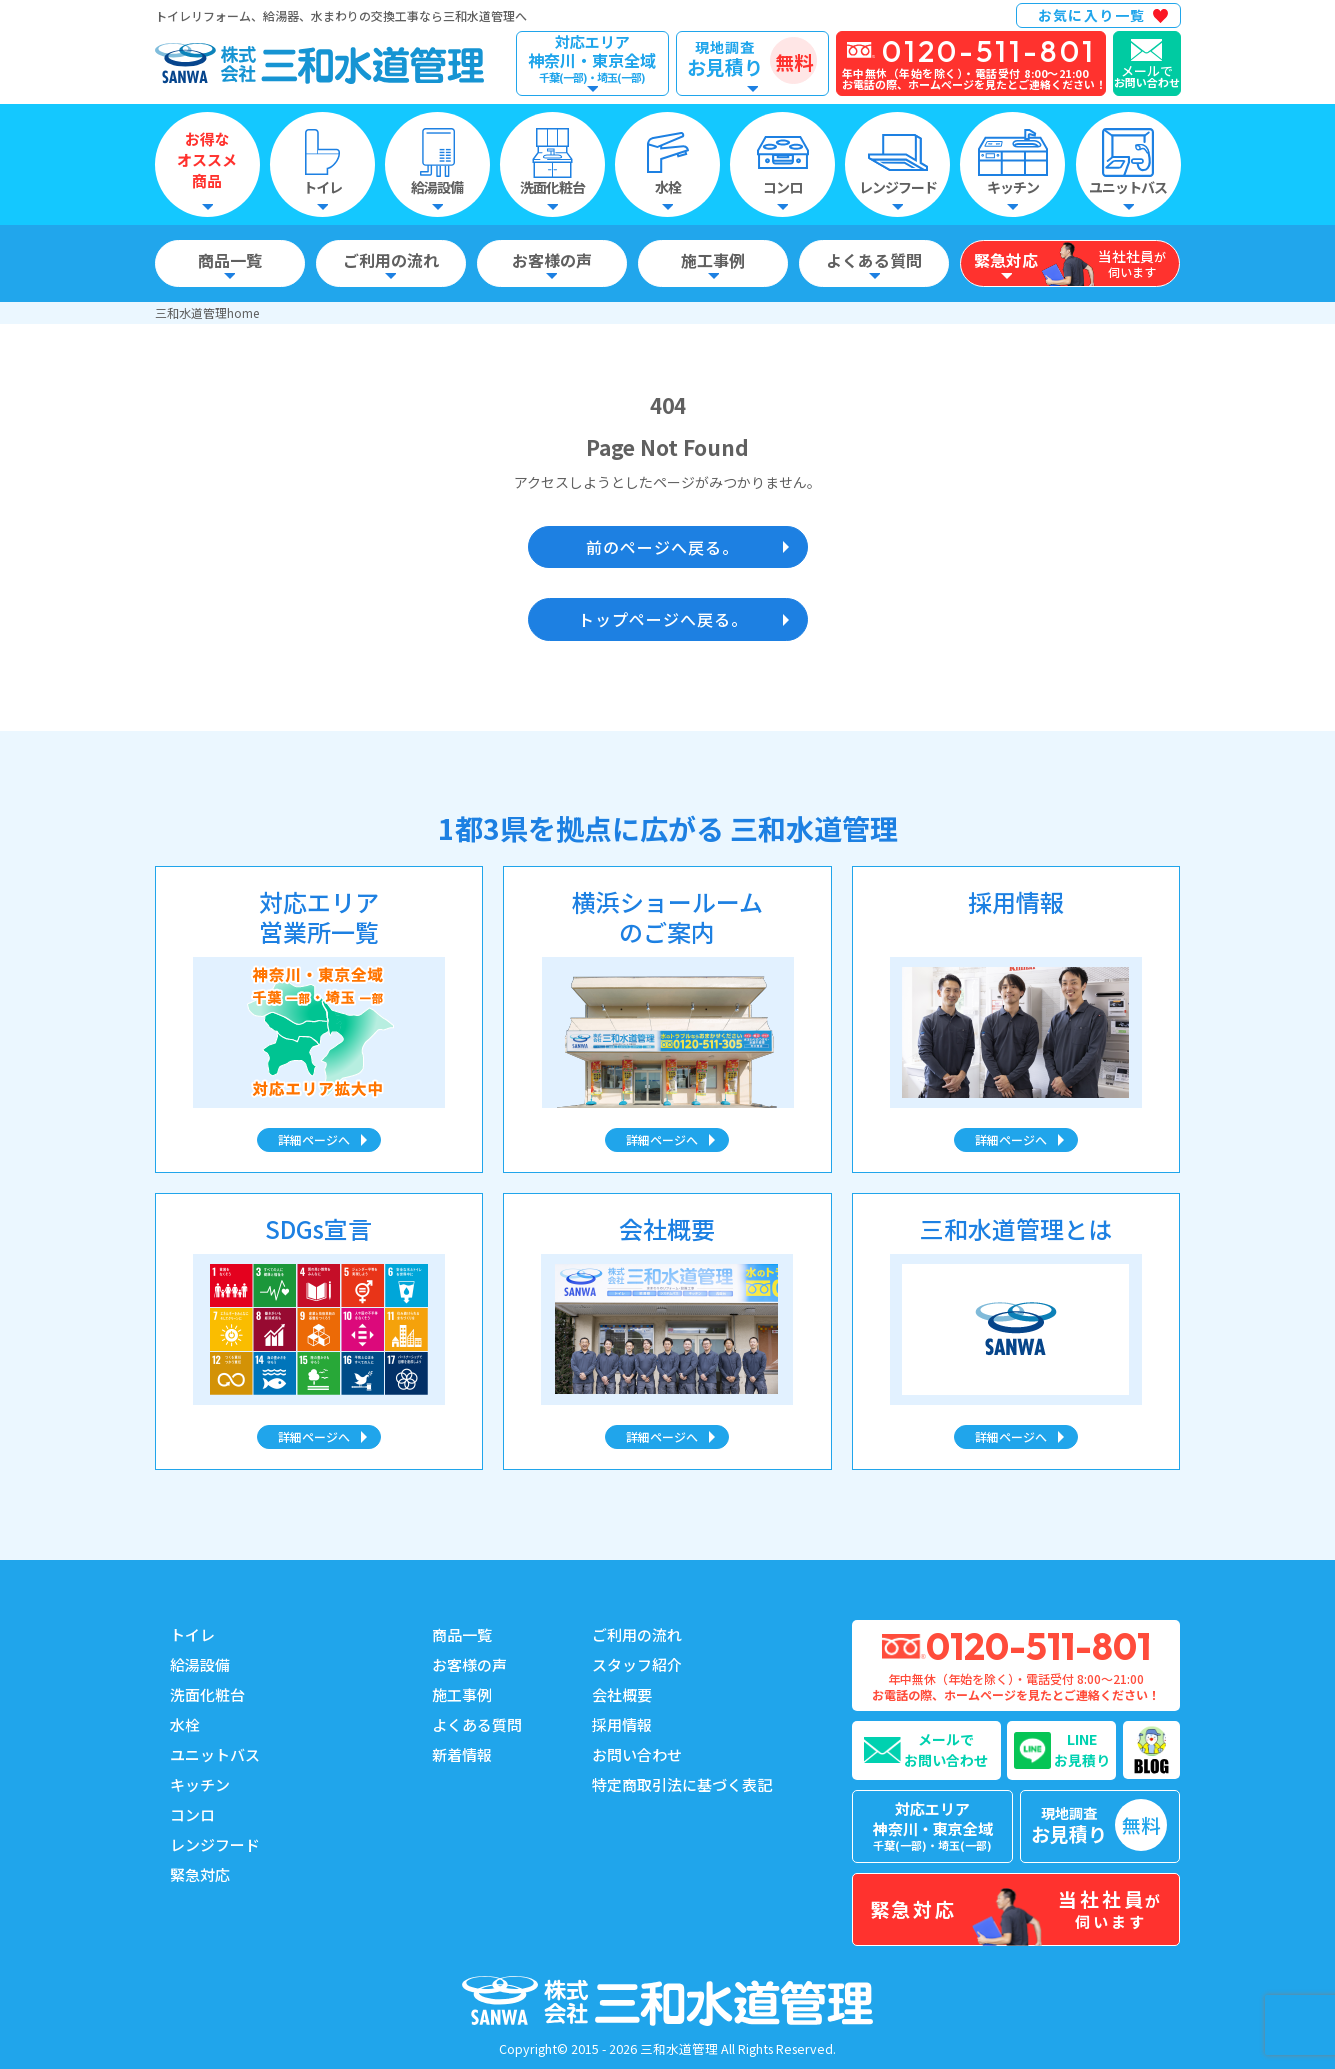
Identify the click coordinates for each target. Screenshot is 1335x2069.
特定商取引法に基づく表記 (682, 1784)
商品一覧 (462, 1634)
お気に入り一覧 (1092, 15)
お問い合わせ (637, 1754)
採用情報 (622, 1724)
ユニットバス (215, 1754)
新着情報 (462, 1754)
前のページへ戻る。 (662, 547)
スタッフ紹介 (637, 1664)
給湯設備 (200, 1664)
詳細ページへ (314, 1139)
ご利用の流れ (637, 1634)
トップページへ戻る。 (663, 619)
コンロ (192, 1814)
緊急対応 (200, 1874)
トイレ (192, 1634)
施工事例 (462, 1694)
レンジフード (215, 1844)
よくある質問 (477, 1724)
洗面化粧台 (207, 1694)
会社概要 (622, 1694)
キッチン (200, 1784)
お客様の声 (469, 1664)
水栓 (185, 1724)
